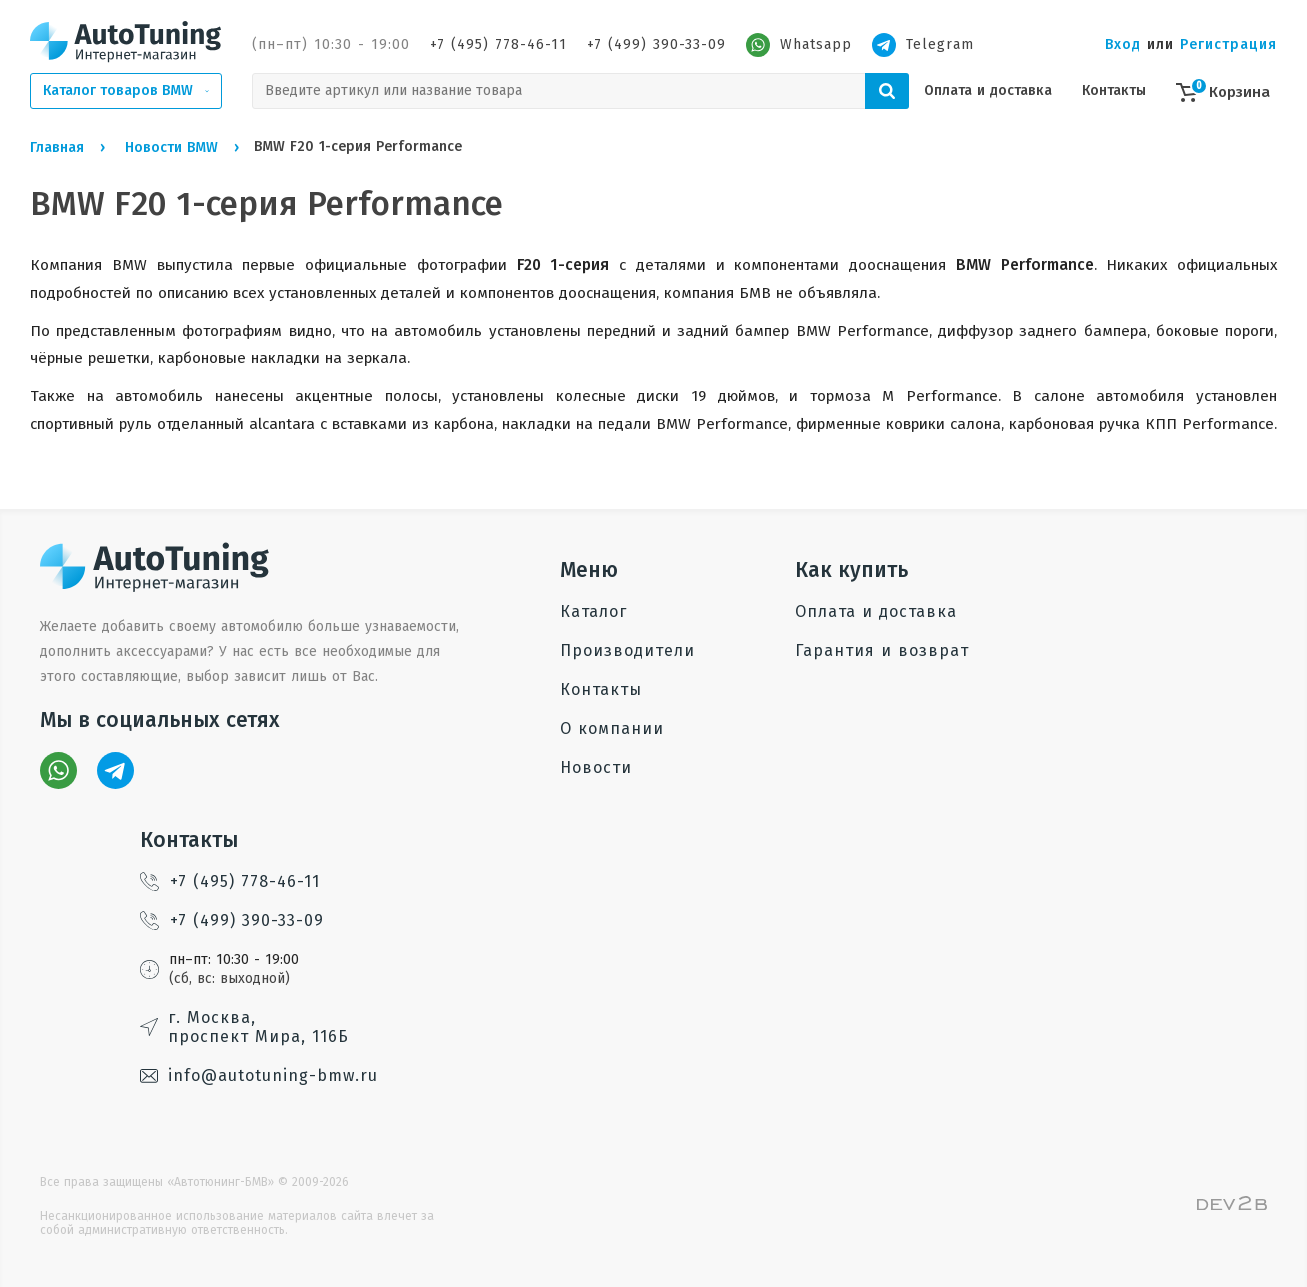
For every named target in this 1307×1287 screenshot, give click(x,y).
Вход (1123, 44)
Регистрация (1228, 44)
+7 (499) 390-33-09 (656, 44)
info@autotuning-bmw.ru (259, 1075)
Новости (596, 767)
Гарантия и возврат (882, 650)
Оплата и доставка (988, 90)
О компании (612, 728)
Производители (627, 650)
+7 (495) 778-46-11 (498, 44)
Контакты (1114, 90)
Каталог (593, 611)
